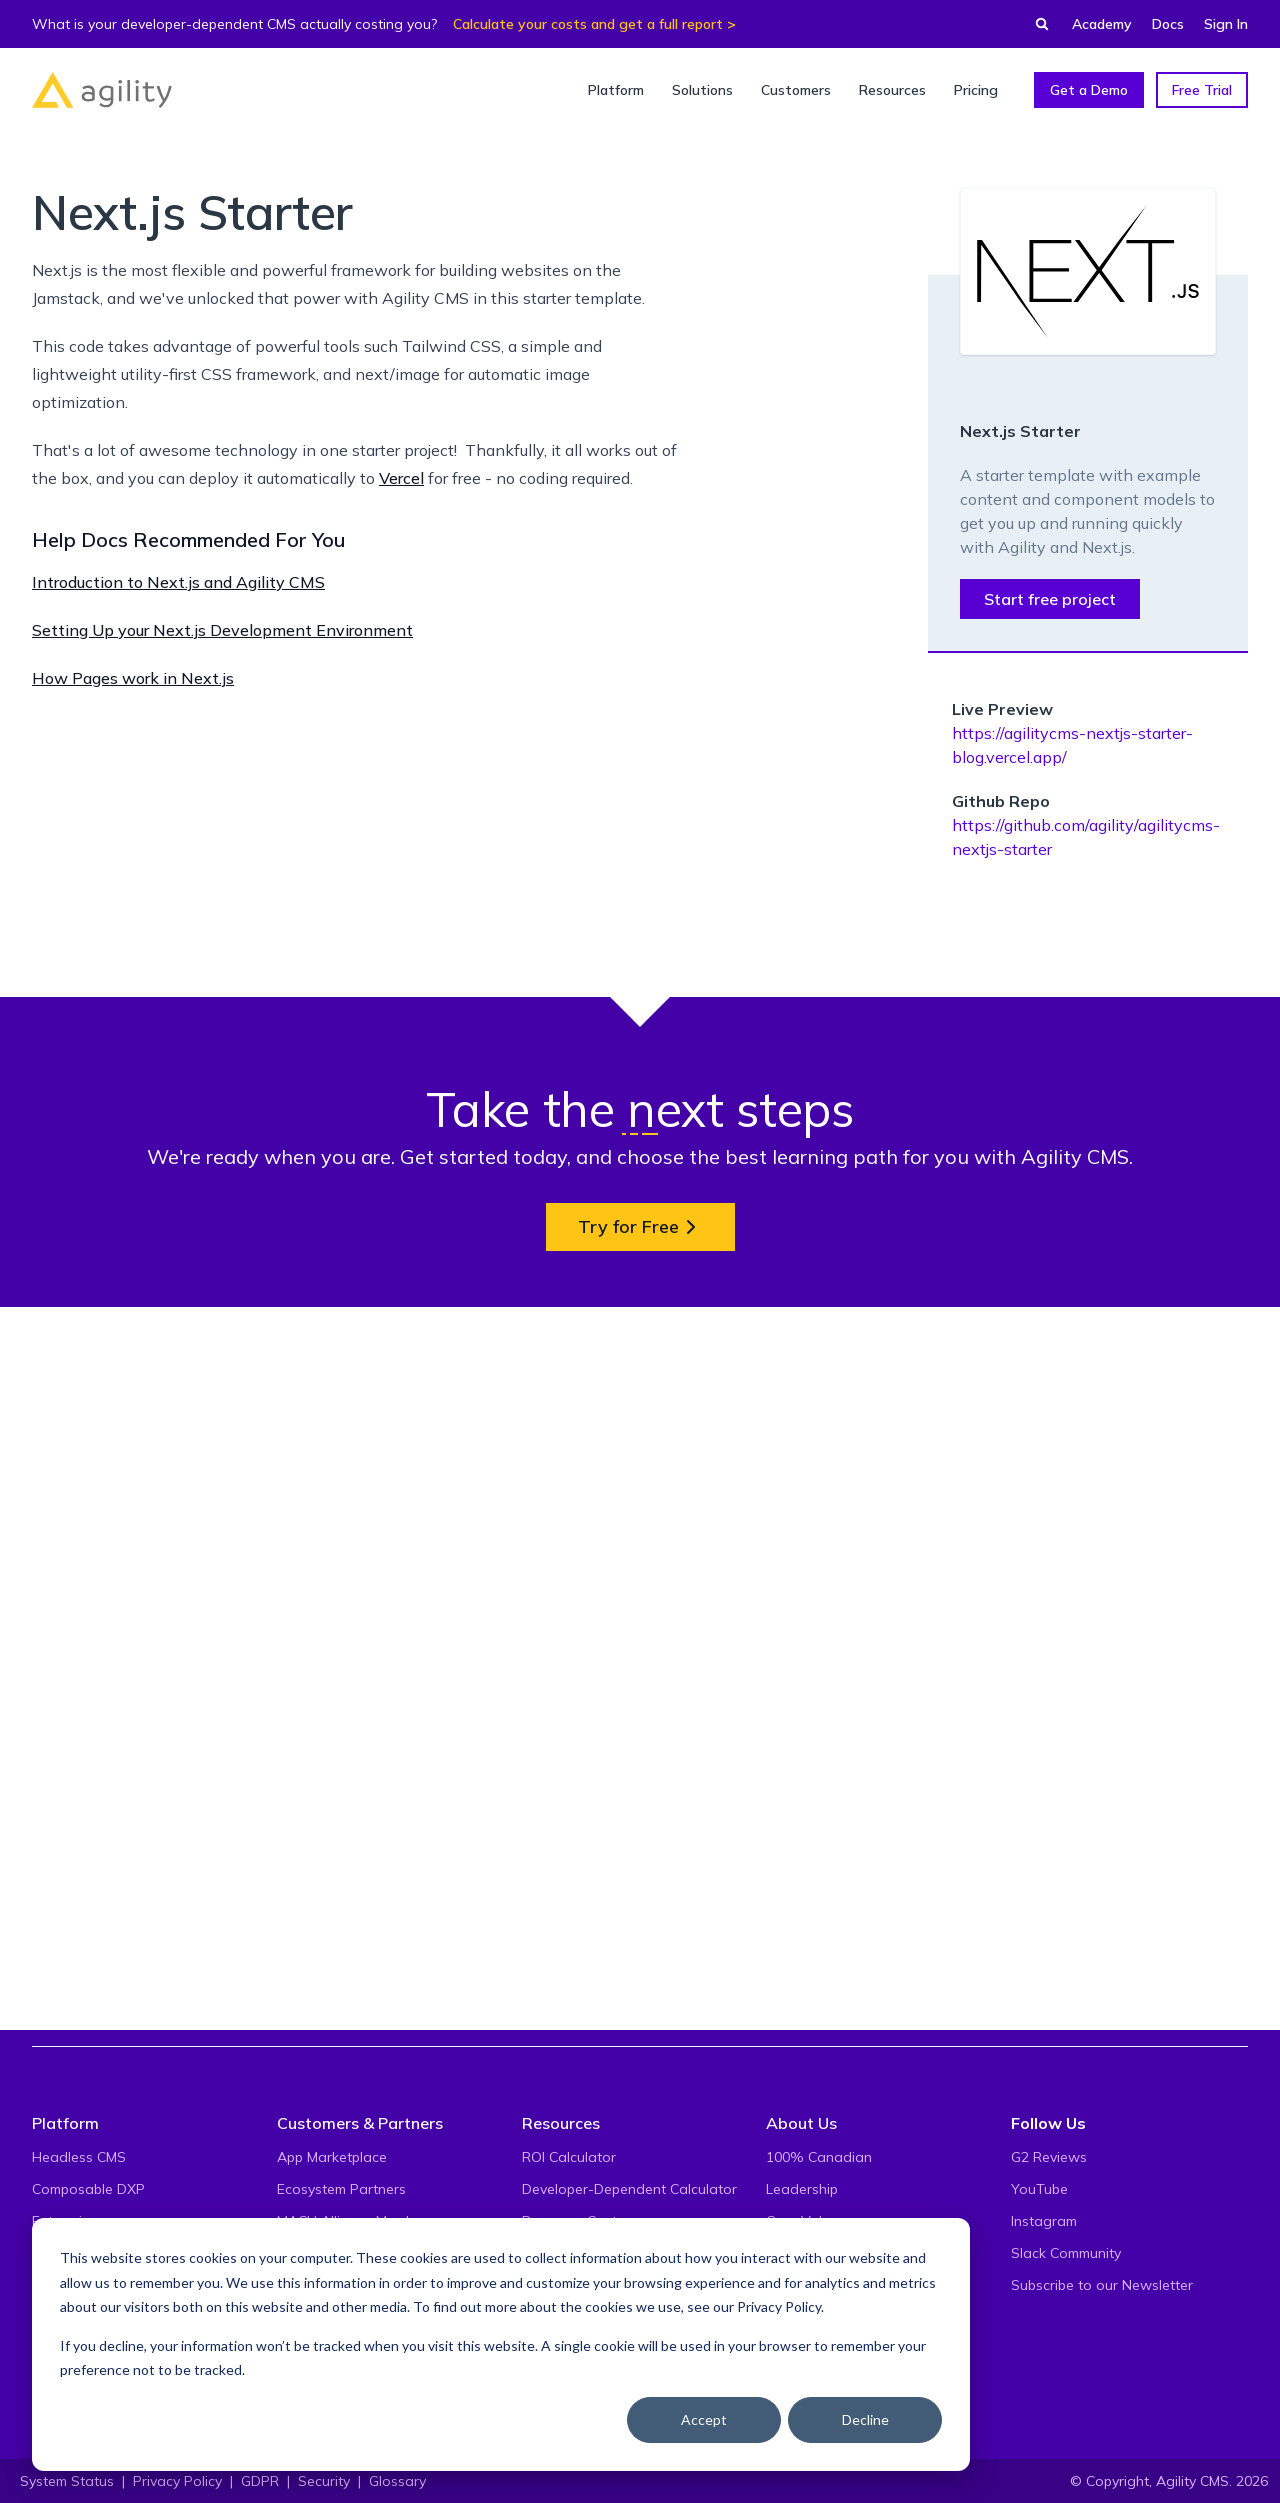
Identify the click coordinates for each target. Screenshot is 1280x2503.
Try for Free (640, 1950)
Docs (1168, 24)
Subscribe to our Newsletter (1102, 2285)
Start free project (1050, 599)
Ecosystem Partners (341, 2189)
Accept (704, 2419)
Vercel (401, 478)
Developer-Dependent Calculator (629, 2189)
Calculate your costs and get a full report (588, 24)
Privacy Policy (779, 2306)
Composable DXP (88, 2189)
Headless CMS (79, 2157)
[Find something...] (1036, 24)
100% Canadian (819, 2157)
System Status (67, 2481)
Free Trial (1202, 90)
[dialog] (501, 2344)
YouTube (1039, 2189)
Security (324, 2481)
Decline (865, 2419)
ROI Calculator (569, 2157)
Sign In (1226, 24)
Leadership (802, 2189)
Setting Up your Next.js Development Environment (222, 630)
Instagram (1044, 2221)
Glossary (397, 2481)
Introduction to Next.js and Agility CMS (178, 582)
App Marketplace (332, 2157)
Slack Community (1066, 2253)
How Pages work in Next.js (133, 678)
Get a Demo (1089, 90)
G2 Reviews (1049, 2157)
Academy (1102, 24)
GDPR (260, 2481)
